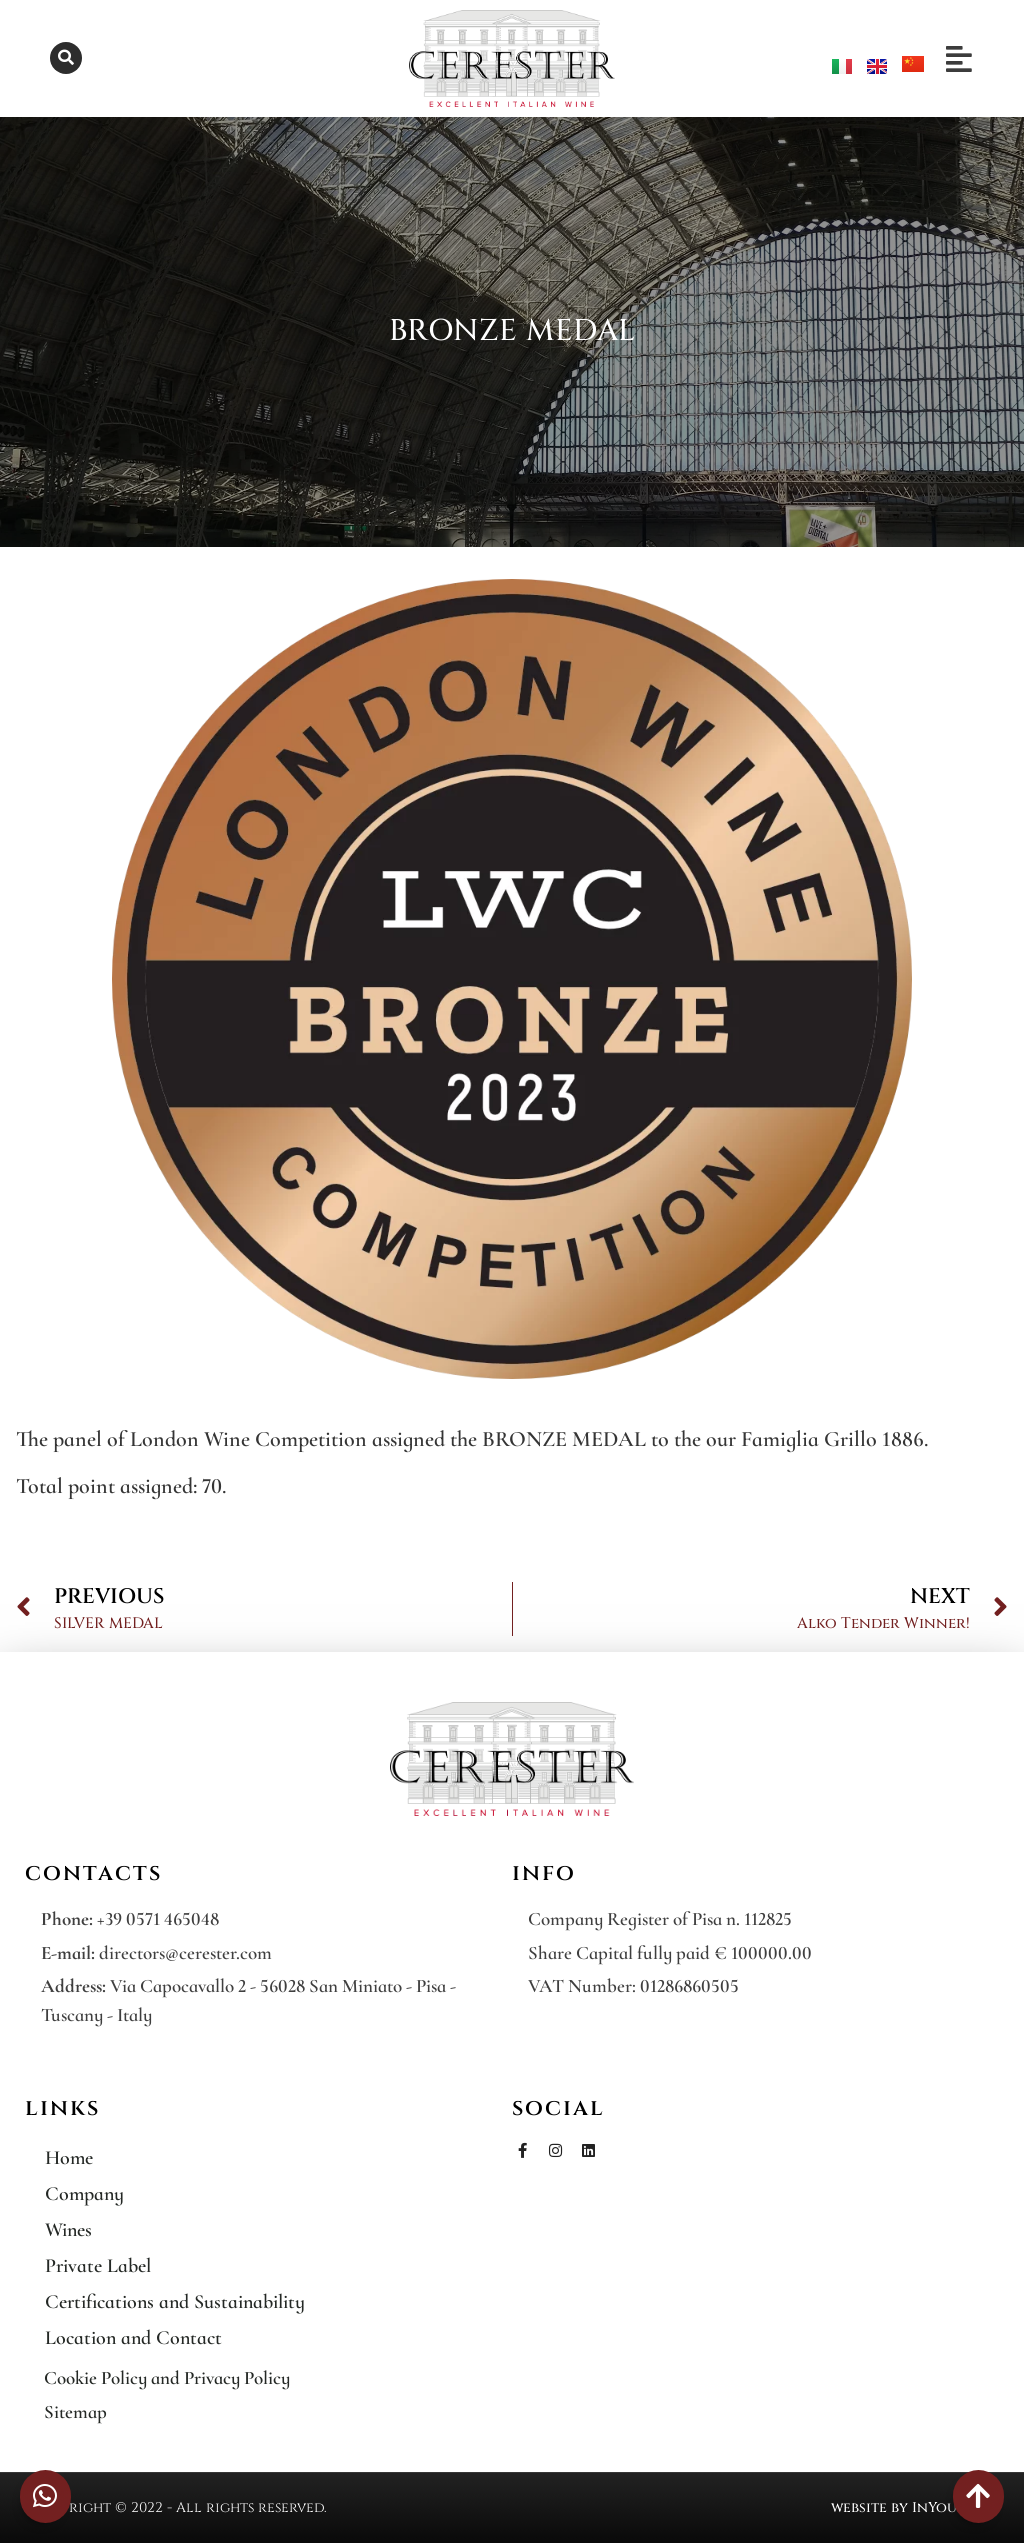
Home (69, 2158)
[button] (66, 58)
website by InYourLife (912, 2507)
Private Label (98, 2266)
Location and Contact (133, 2338)
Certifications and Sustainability (175, 2302)
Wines (68, 2230)
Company (84, 2194)
